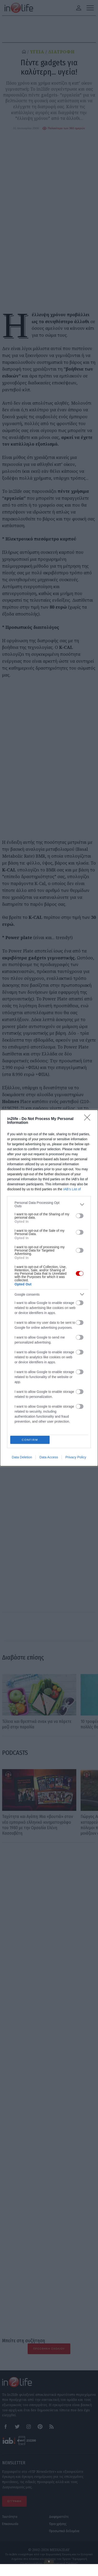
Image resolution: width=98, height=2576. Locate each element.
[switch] (79, 1214)
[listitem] (49, 1203)
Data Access (48, 1458)
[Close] (88, 1118)
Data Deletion (22, 1458)
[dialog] (49, 1288)
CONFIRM (31, 1439)
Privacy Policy (75, 1458)
